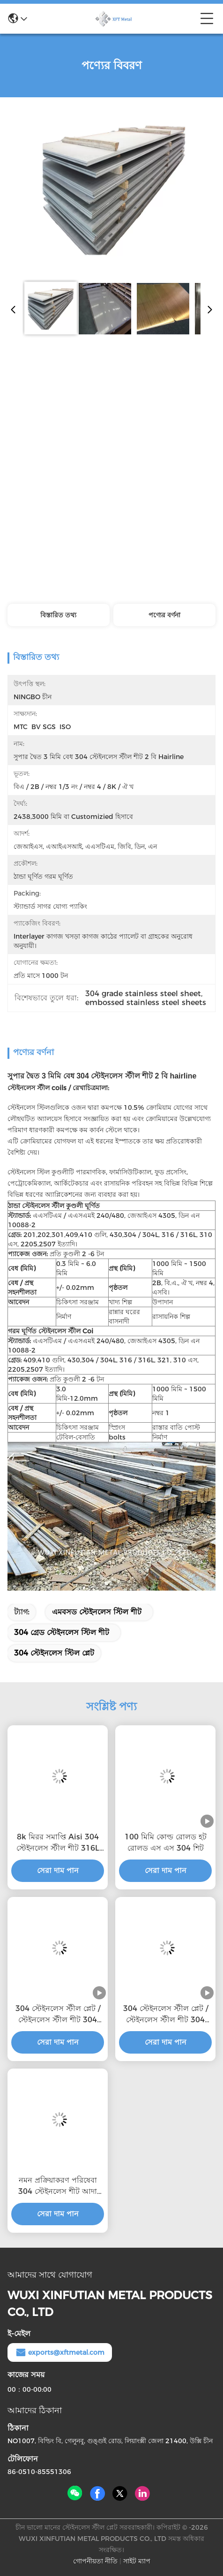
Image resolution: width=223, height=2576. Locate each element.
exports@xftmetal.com (59, 2352)
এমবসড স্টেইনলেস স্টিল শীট (96, 1611)
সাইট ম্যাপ (136, 2561)
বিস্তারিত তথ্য (58, 615)
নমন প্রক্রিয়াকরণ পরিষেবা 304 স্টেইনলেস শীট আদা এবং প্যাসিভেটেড (57, 2186)
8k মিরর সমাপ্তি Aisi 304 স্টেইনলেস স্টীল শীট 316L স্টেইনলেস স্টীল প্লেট (57, 1843)
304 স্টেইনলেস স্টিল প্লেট (54, 1653)
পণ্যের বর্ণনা (164, 615)
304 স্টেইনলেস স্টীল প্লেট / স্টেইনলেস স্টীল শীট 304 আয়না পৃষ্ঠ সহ (57, 2015)
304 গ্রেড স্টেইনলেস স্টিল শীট (61, 1632)
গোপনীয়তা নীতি (95, 2561)
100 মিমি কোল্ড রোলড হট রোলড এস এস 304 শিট (166, 1842)
